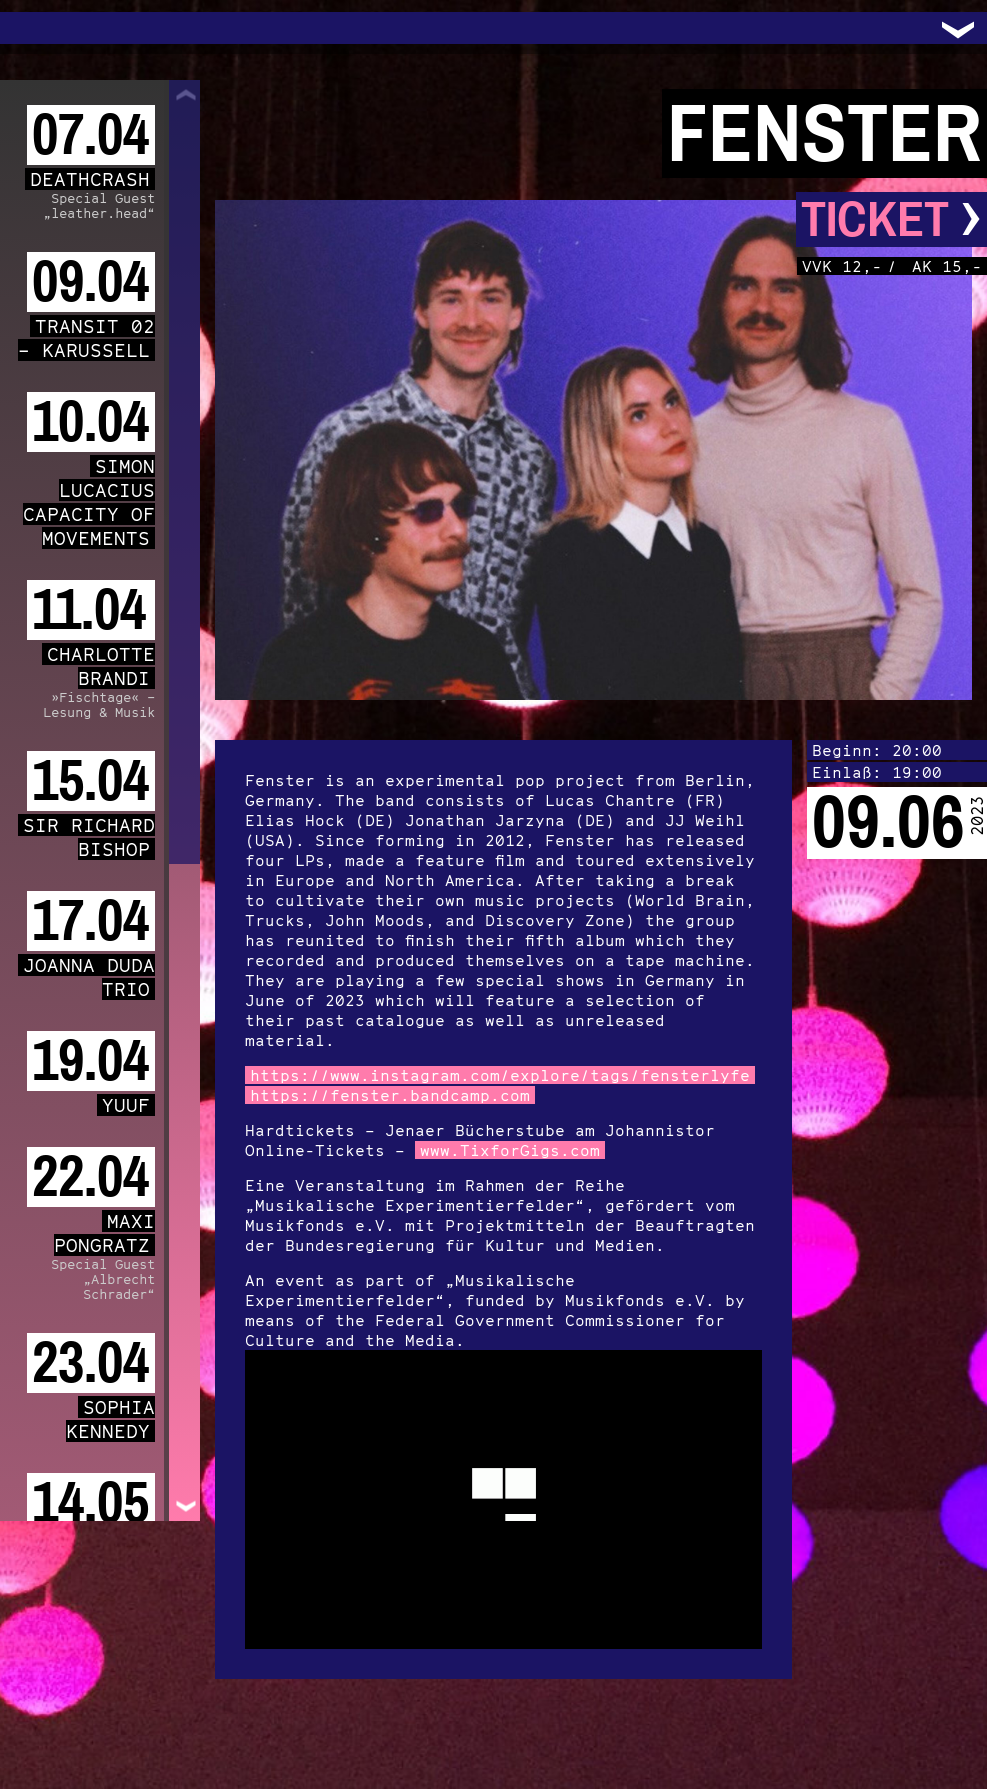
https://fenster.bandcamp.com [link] (390, 1095)
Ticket (891, 219)
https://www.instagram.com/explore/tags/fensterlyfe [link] (500, 1075)
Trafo (40, 28)
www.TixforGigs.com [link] (510, 1150)
